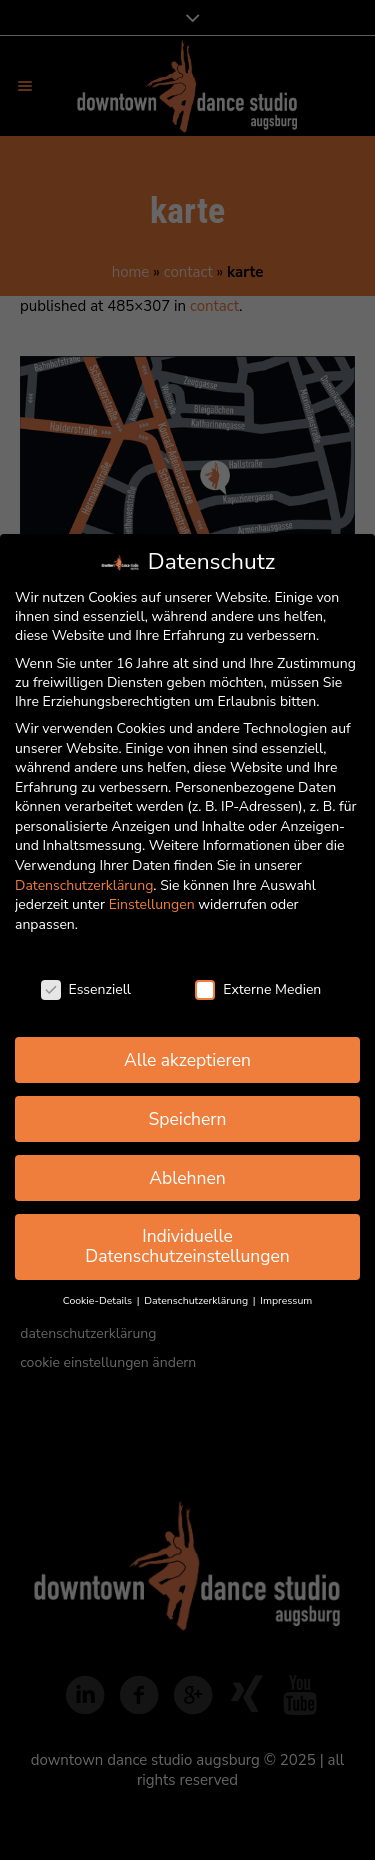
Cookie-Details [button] (99, 1300)
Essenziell (86, 989)
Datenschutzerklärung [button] (197, 1300)
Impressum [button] (286, 1300)
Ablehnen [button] (187, 1178)
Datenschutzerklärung (84, 885)
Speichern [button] (188, 1119)
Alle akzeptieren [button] (187, 1060)
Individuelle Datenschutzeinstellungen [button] (187, 1246)
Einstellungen (152, 904)
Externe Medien (258, 989)
